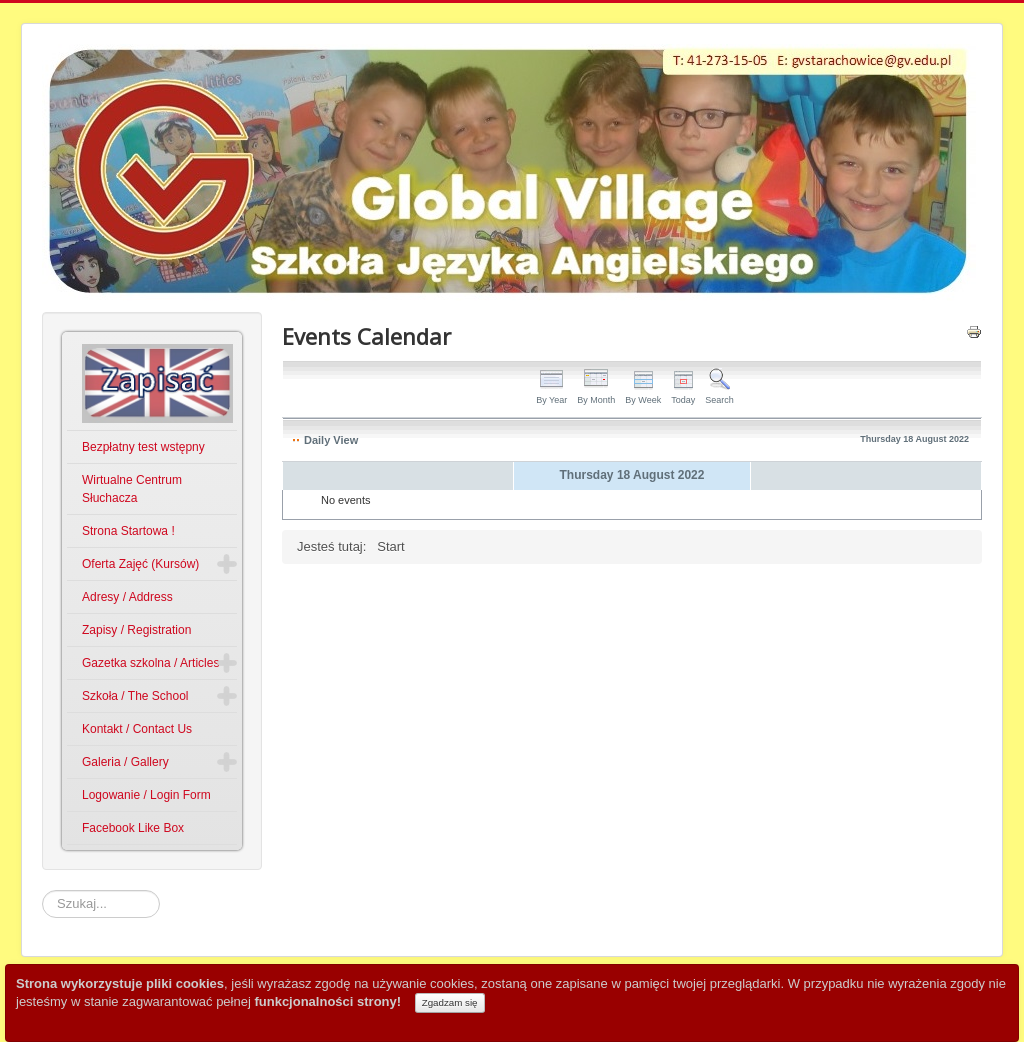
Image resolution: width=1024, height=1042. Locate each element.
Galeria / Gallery (125, 762)
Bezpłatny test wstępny (143, 447)
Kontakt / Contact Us (137, 729)
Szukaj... (42, 890)
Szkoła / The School (135, 696)
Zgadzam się (450, 1002)
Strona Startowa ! (128, 531)
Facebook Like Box (133, 828)
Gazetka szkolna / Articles (150, 663)
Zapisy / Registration (136, 630)
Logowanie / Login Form (146, 795)
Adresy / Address (127, 597)
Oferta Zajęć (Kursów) (140, 564)
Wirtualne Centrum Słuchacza (132, 489)
